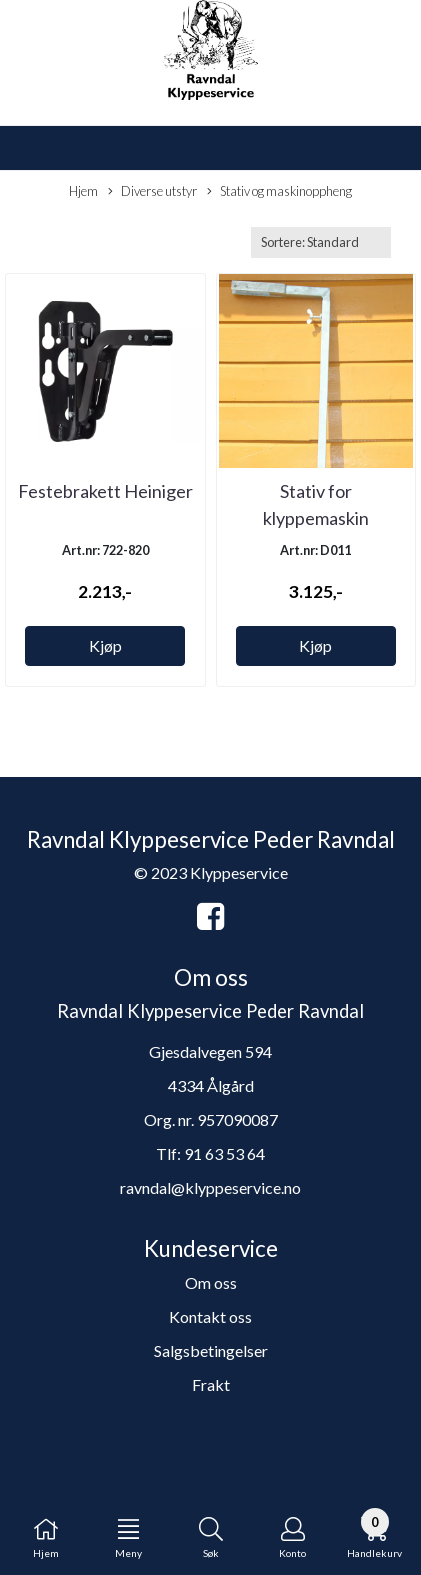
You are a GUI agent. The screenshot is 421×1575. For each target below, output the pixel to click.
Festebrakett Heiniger (105, 491)
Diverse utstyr (152, 192)
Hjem (83, 191)
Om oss (211, 1282)
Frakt (211, 1384)
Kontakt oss (210, 1316)
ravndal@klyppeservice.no (210, 1187)
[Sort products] (321, 242)
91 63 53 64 (224, 1153)
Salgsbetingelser (211, 1350)
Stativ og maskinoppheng (279, 192)
